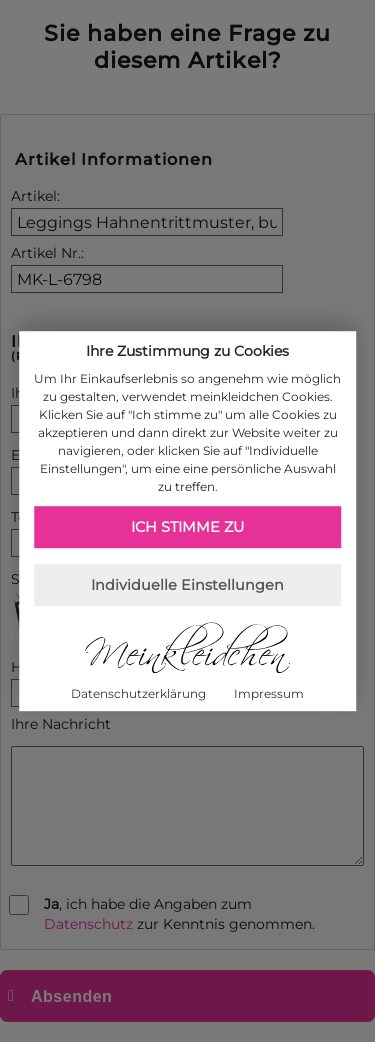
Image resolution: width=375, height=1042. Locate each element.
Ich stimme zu (187, 527)
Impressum (269, 693)
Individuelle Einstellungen (187, 585)
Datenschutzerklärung (138, 693)
